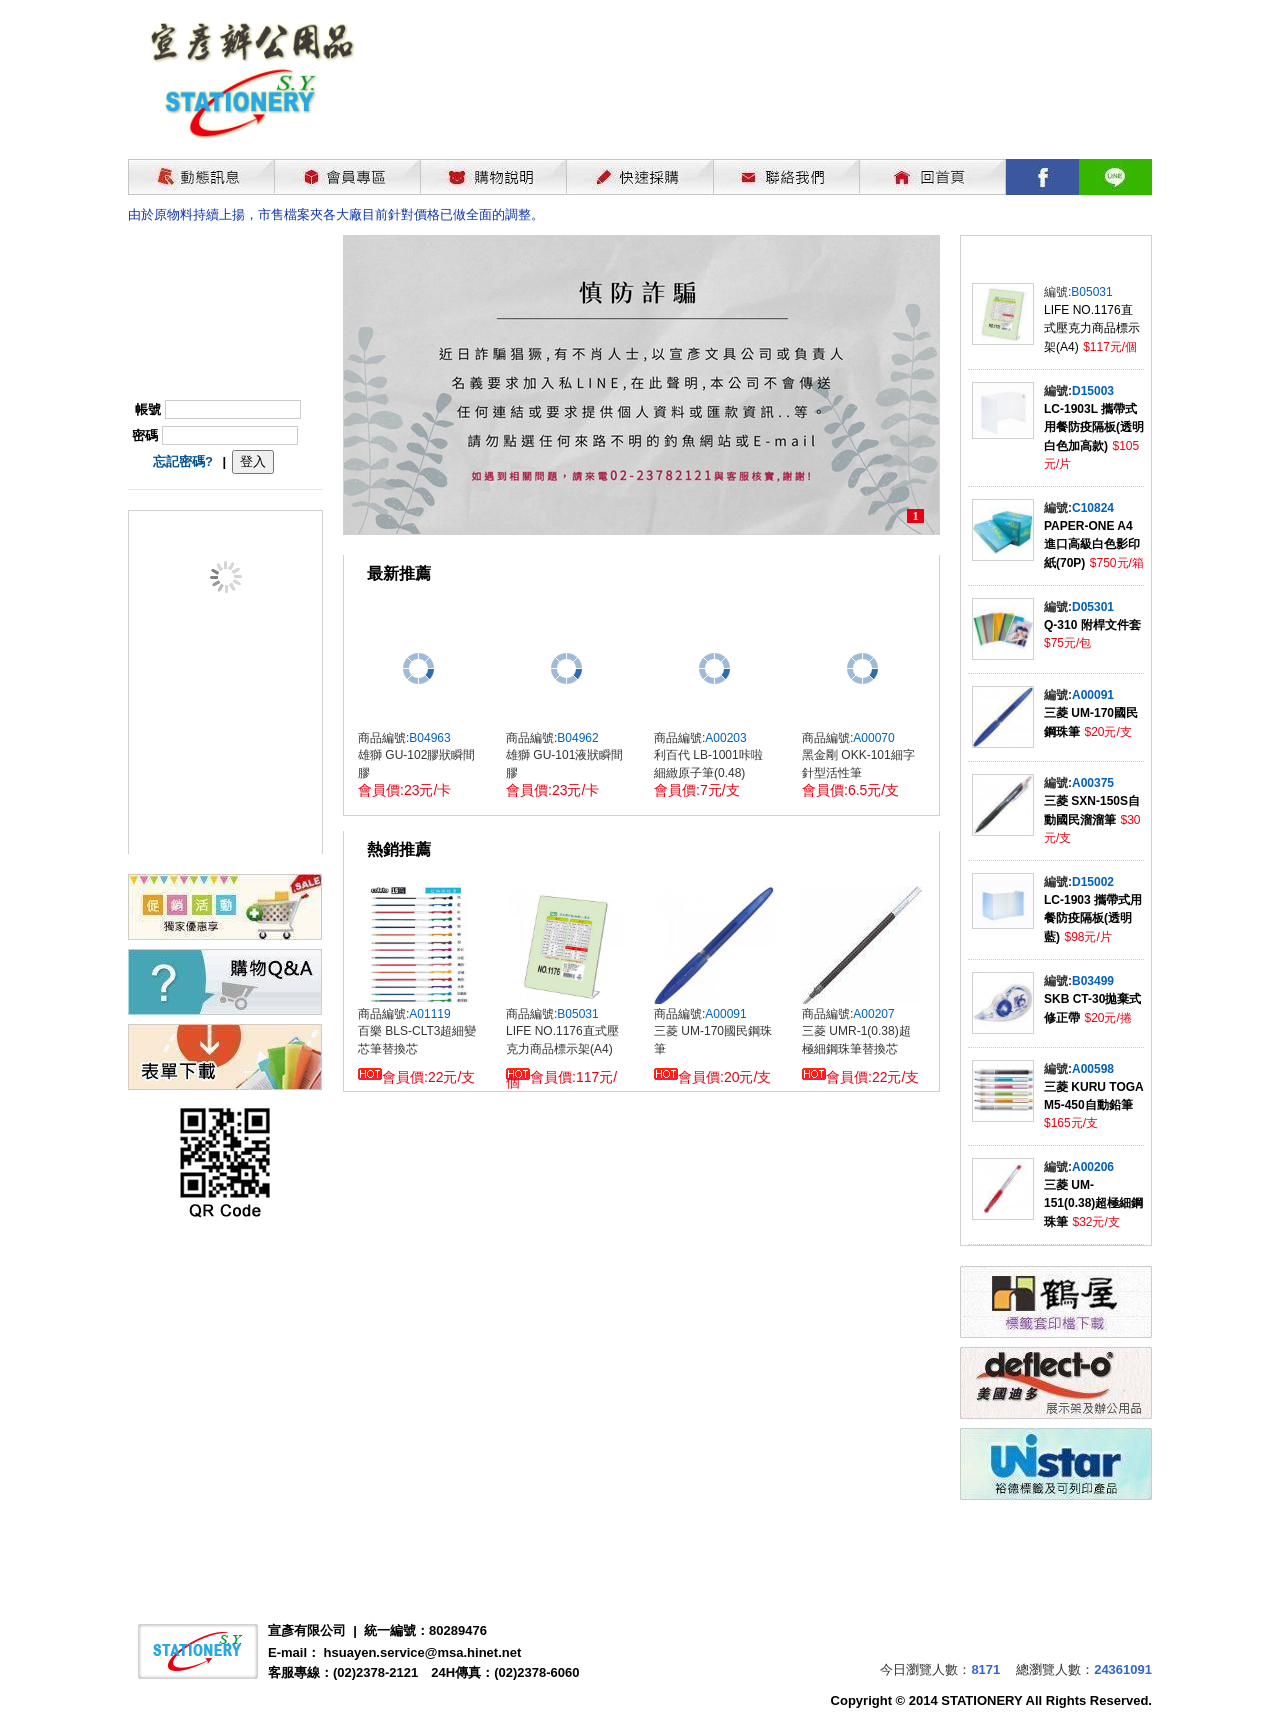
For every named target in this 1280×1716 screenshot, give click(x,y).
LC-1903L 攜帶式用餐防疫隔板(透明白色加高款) (1094, 427)
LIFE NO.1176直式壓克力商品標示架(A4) (1092, 328)
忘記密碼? (183, 461)
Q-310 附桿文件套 (1092, 625)
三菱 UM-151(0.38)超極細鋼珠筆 (1093, 1203)
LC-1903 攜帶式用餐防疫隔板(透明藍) (1093, 918)
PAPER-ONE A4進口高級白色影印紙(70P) (1092, 544)
